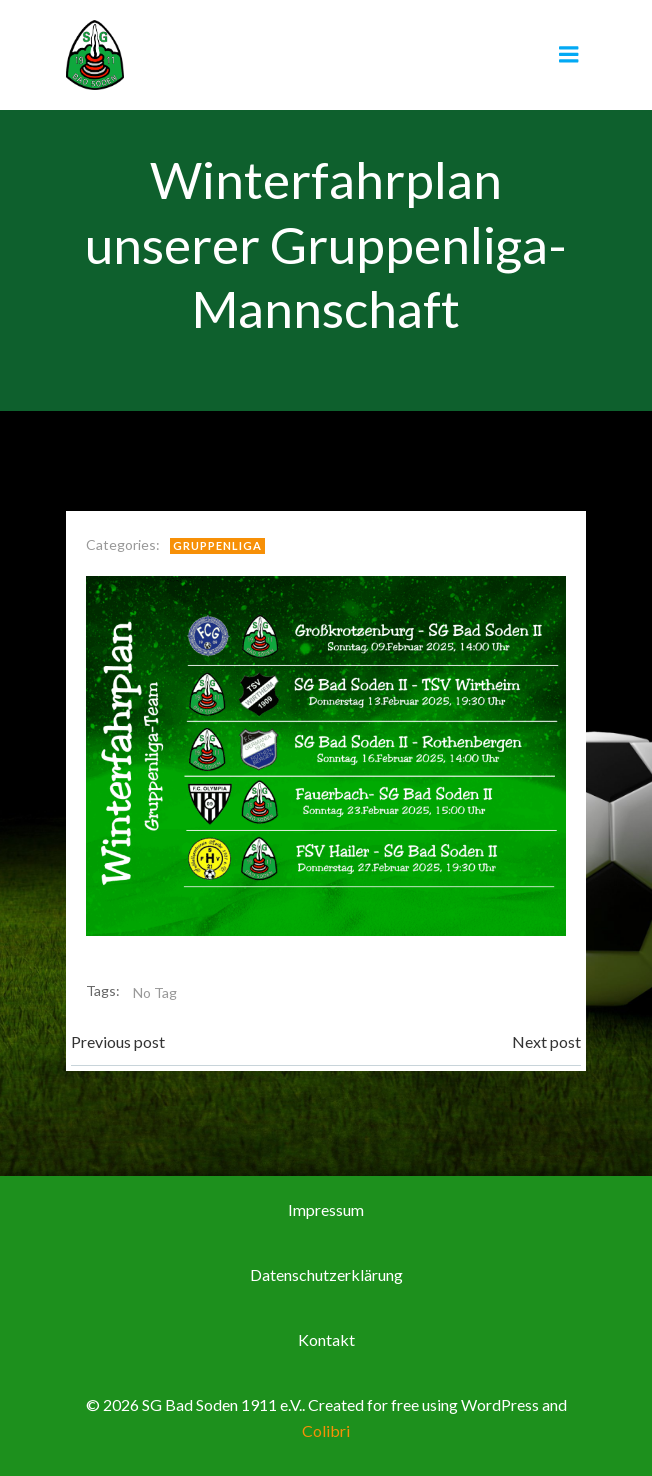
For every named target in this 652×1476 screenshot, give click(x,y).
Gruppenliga (217, 545)
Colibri (326, 1430)
